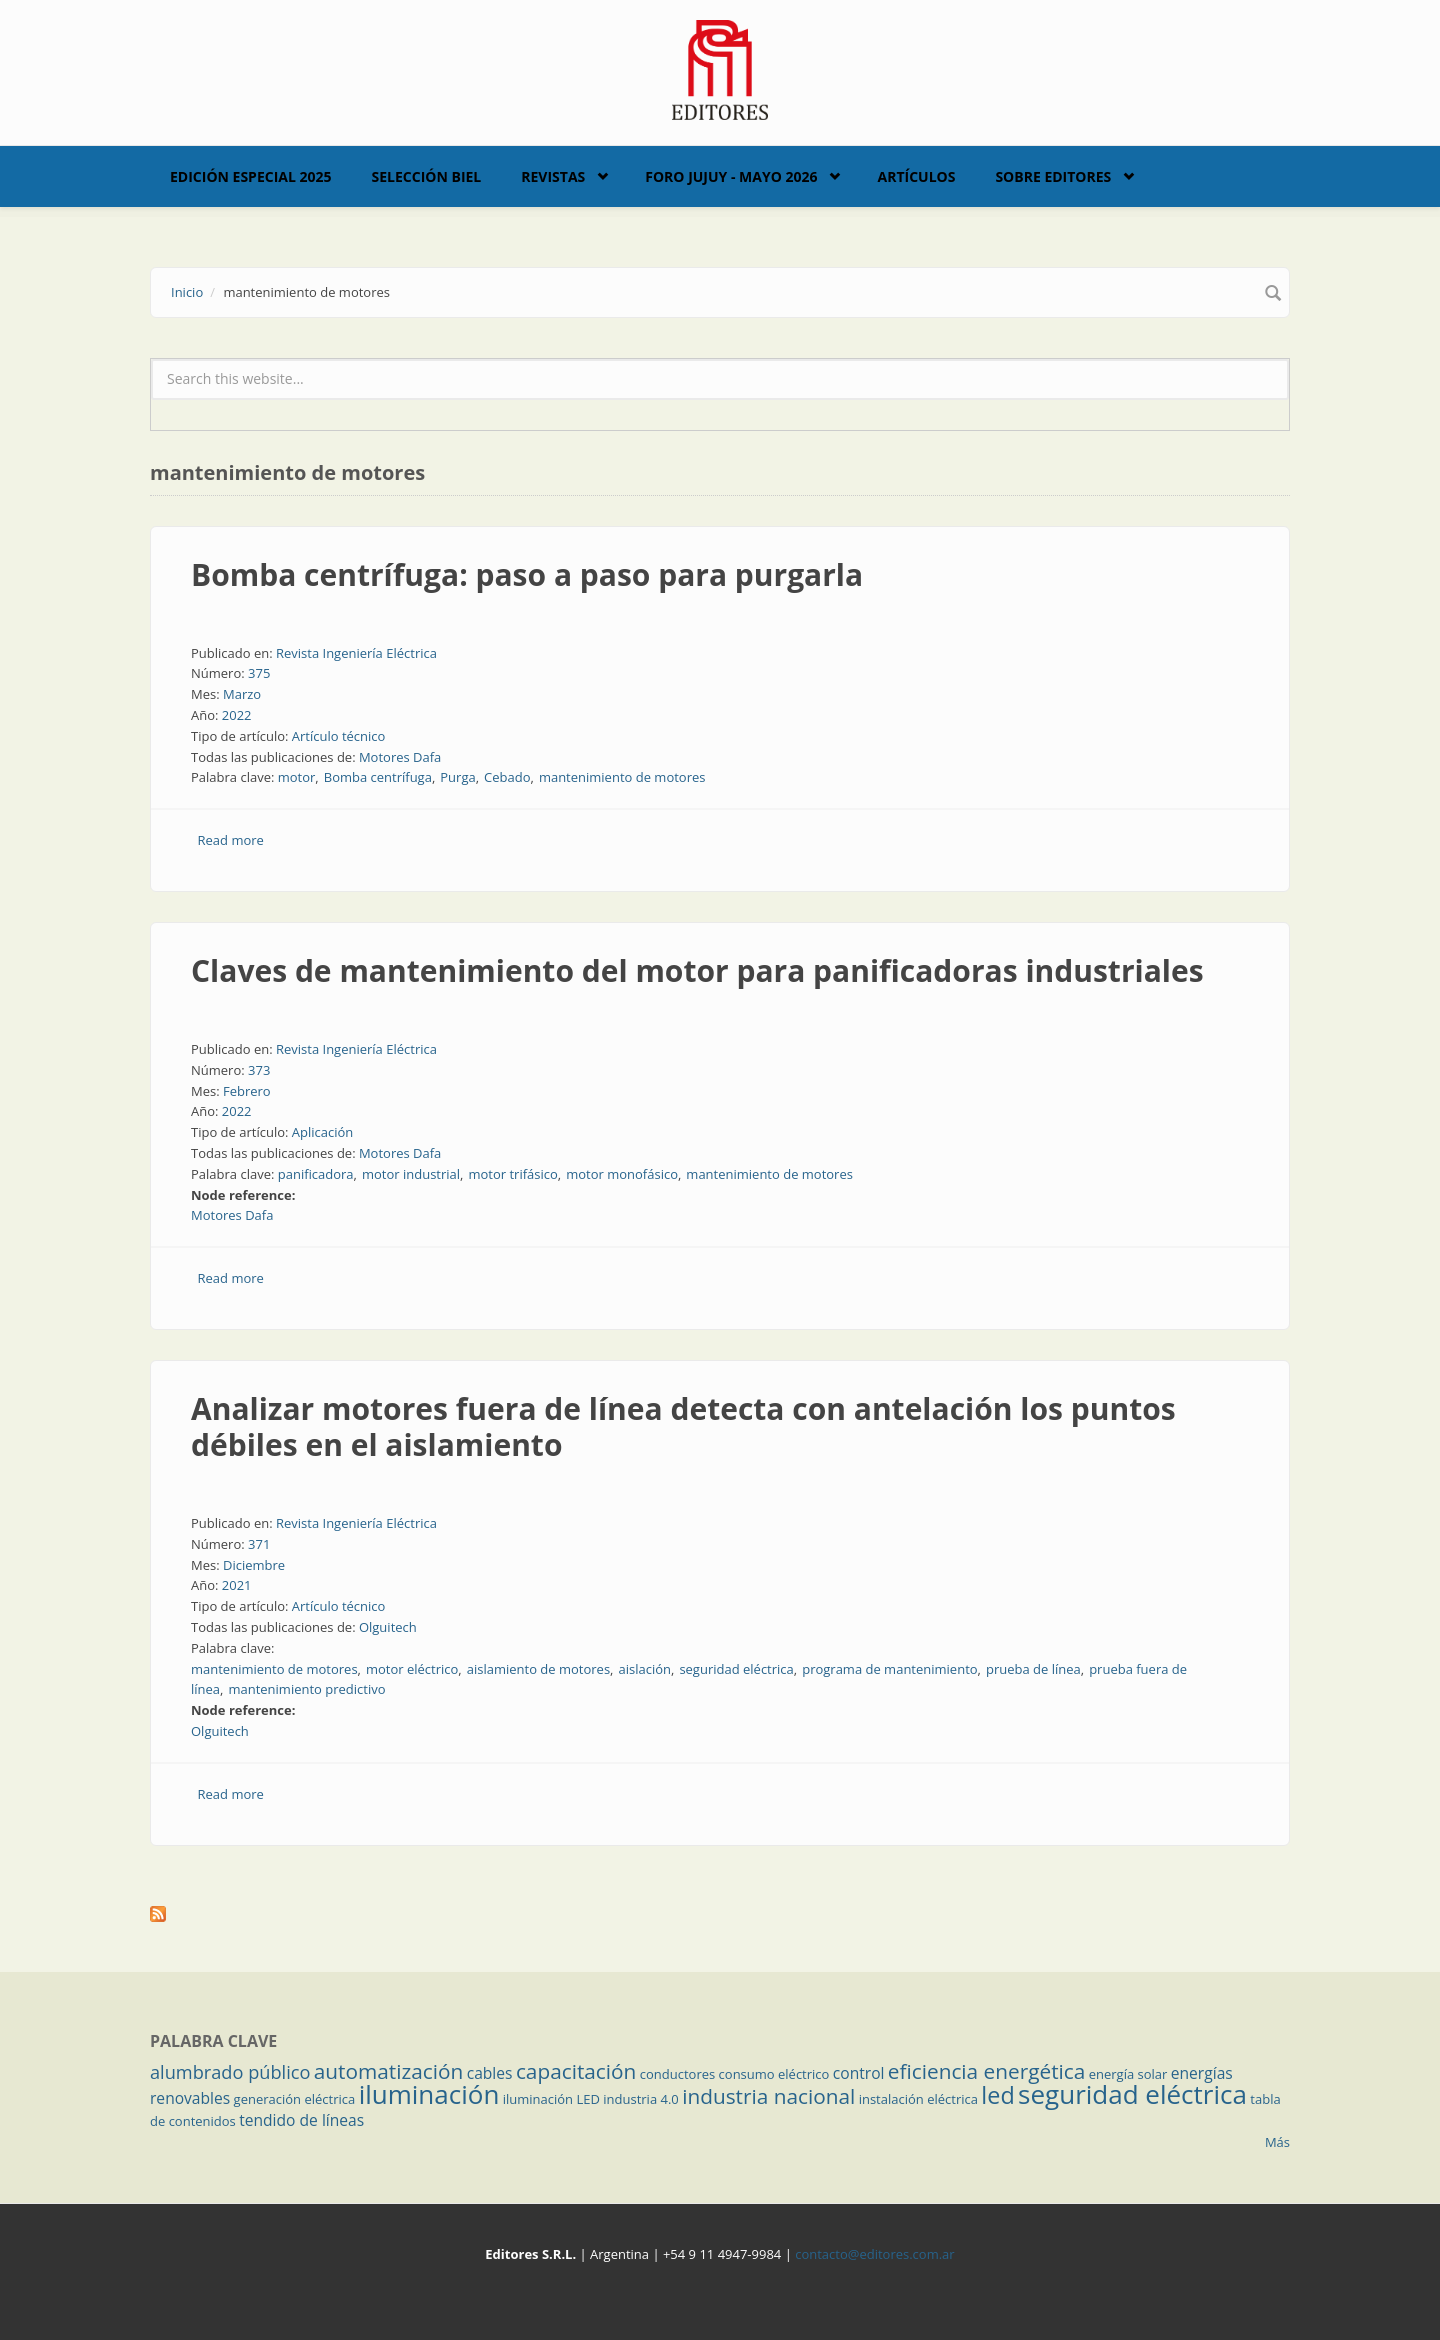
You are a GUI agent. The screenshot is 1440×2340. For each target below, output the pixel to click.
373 (259, 1070)
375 (259, 673)
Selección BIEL (427, 176)
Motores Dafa (400, 757)
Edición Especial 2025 (251, 176)
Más (1277, 2142)
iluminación (429, 2094)
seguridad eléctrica (736, 1669)
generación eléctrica (295, 2099)
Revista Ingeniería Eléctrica (356, 653)
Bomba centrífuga (378, 777)
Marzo (242, 694)
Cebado (507, 777)
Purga (457, 777)
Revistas (553, 176)
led (997, 2095)
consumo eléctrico (774, 2074)
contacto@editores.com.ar (874, 2254)
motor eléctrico (412, 1669)
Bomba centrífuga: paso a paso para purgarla (527, 574)
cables (490, 2073)
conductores (677, 2074)
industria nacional (768, 2096)
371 (259, 1544)
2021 (237, 1585)
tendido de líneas (301, 2120)
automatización (389, 2071)
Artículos (916, 176)
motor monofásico (622, 1174)
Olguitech (388, 1627)
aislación (644, 1669)
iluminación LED (551, 2099)
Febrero (247, 1091)
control (859, 2073)
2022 (237, 715)
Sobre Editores (1053, 176)
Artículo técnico (339, 736)
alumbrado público (230, 2072)
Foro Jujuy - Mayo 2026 (731, 176)
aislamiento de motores (538, 1669)
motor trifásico (512, 1174)
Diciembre (254, 1565)
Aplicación (323, 1132)
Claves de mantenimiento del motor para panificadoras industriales (697, 970)
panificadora (316, 1174)
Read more (231, 840)
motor (297, 777)
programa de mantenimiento (889, 1669)
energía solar (1128, 2074)
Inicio (187, 292)
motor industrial (411, 1174)
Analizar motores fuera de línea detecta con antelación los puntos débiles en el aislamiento (683, 1426)
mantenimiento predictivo (306, 1689)
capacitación (576, 2071)
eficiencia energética (987, 2071)
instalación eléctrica (918, 2099)
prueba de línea (1033, 1669)
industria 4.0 (641, 2099)
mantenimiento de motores (622, 777)
